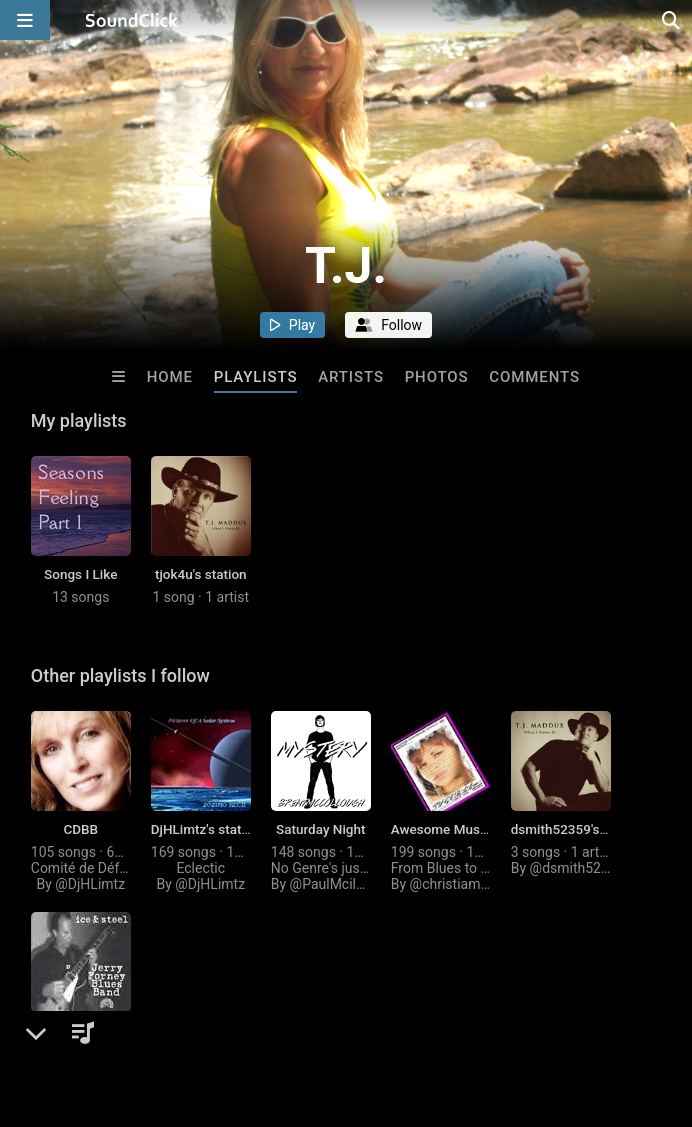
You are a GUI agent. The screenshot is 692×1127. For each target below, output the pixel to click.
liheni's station (81, 1030)
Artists (351, 377)
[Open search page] (672, 20)
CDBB (80, 829)
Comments (534, 377)
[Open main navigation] (25, 20)
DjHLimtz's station (205, 829)
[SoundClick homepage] (132, 20)
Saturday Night (321, 829)
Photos (437, 377)
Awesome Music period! (463, 829)
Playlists (256, 377)
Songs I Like (80, 574)
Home (170, 377)
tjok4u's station (201, 574)
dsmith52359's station (578, 829)
